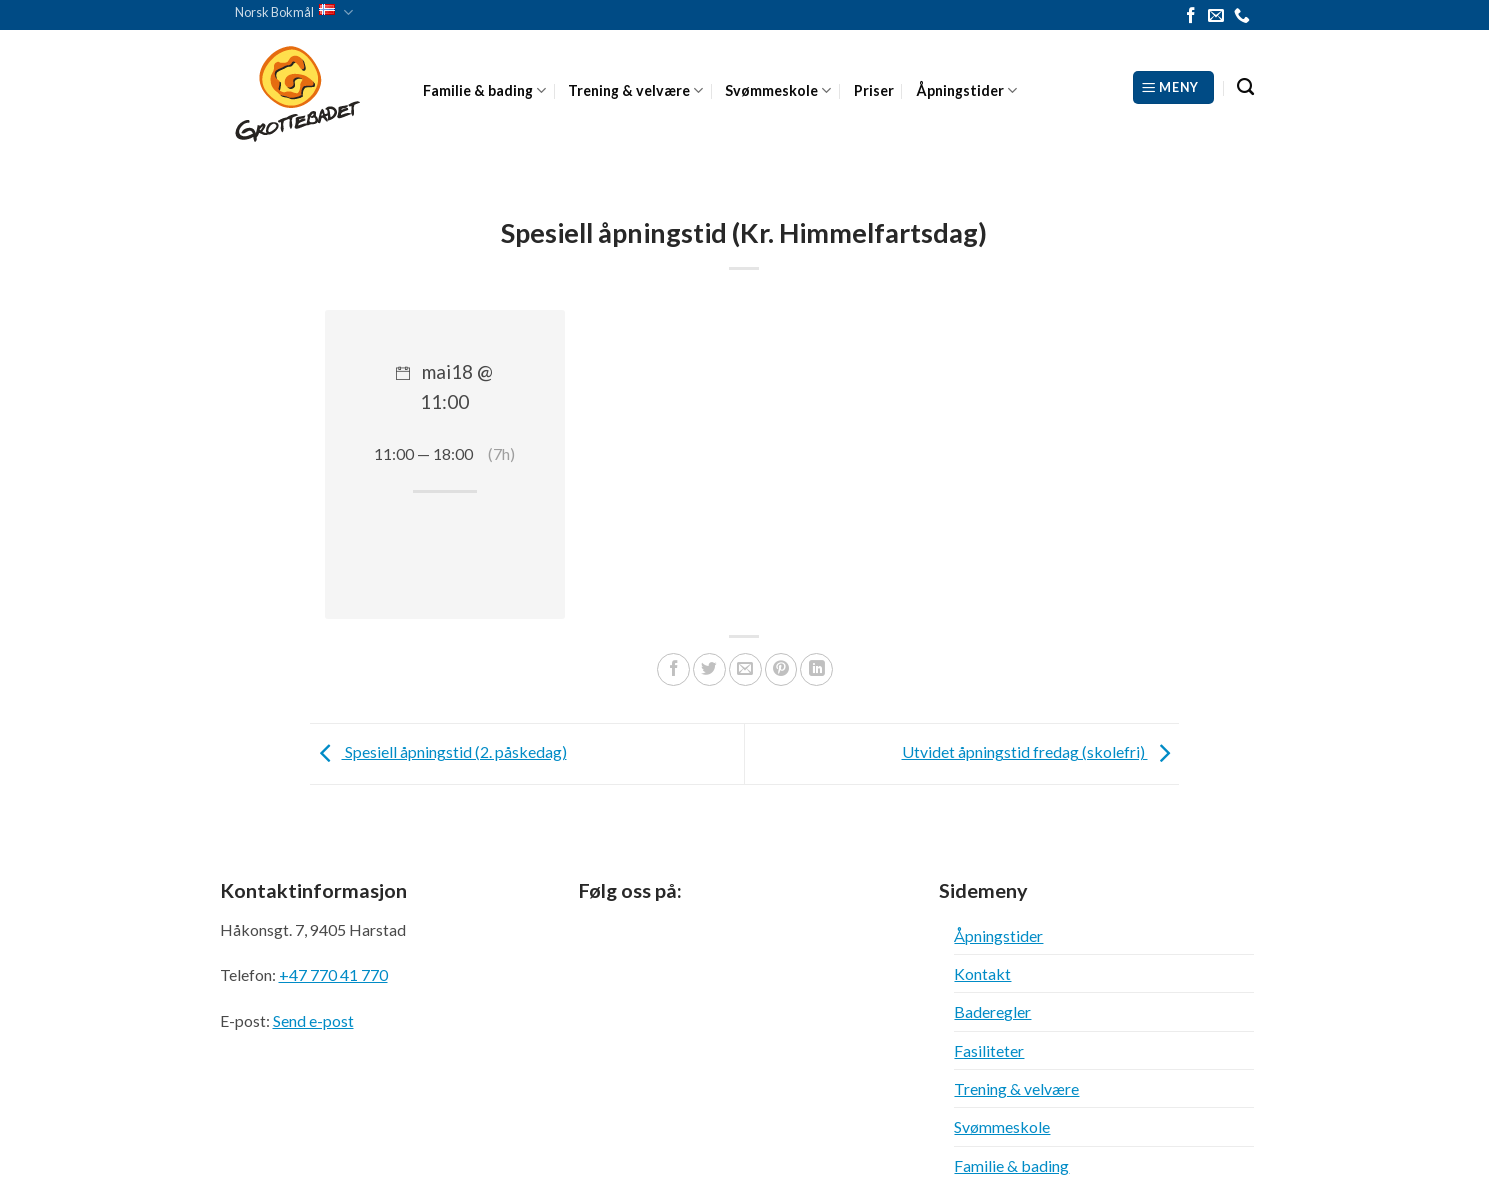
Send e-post (313, 1020)
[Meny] (1173, 87)
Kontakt (982, 973)
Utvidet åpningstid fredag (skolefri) (1041, 751)
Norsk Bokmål (294, 12)
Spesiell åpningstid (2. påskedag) (438, 751)
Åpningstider (966, 90)
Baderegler (992, 1011)
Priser (874, 90)
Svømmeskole (778, 90)
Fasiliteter (989, 1050)
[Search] (1245, 87)
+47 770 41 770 (333, 974)
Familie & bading (484, 90)
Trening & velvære (635, 90)
